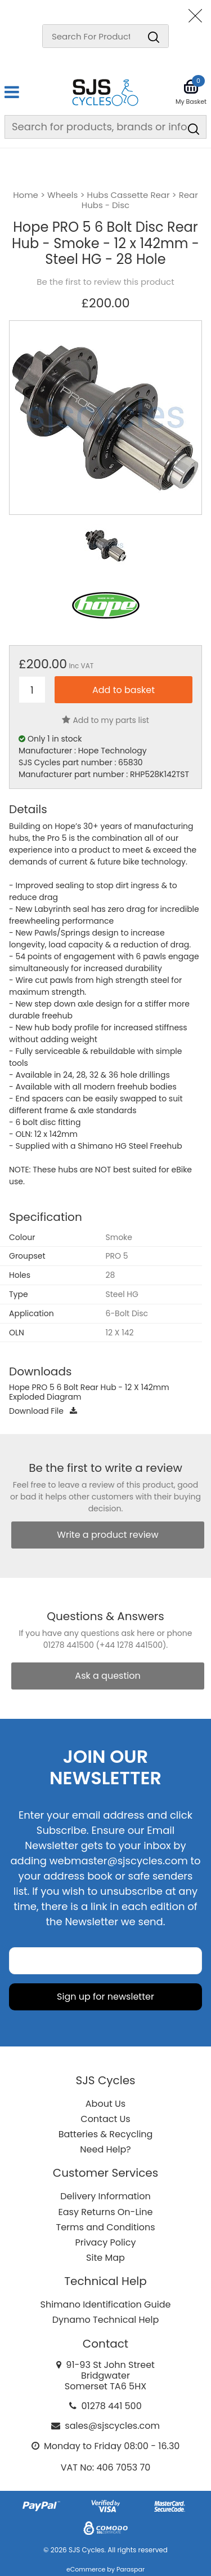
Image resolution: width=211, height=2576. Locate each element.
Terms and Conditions (105, 2227)
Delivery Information (105, 2196)
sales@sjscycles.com (112, 2425)
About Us (105, 2103)
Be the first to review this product (105, 282)
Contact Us (105, 2118)
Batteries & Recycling (106, 2134)
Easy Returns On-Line (106, 2212)
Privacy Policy (105, 2242)
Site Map (105, 2257)
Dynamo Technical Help (105, 2319)
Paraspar (130, 2569)
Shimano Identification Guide (106, 2304)
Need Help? (105, 2149)
